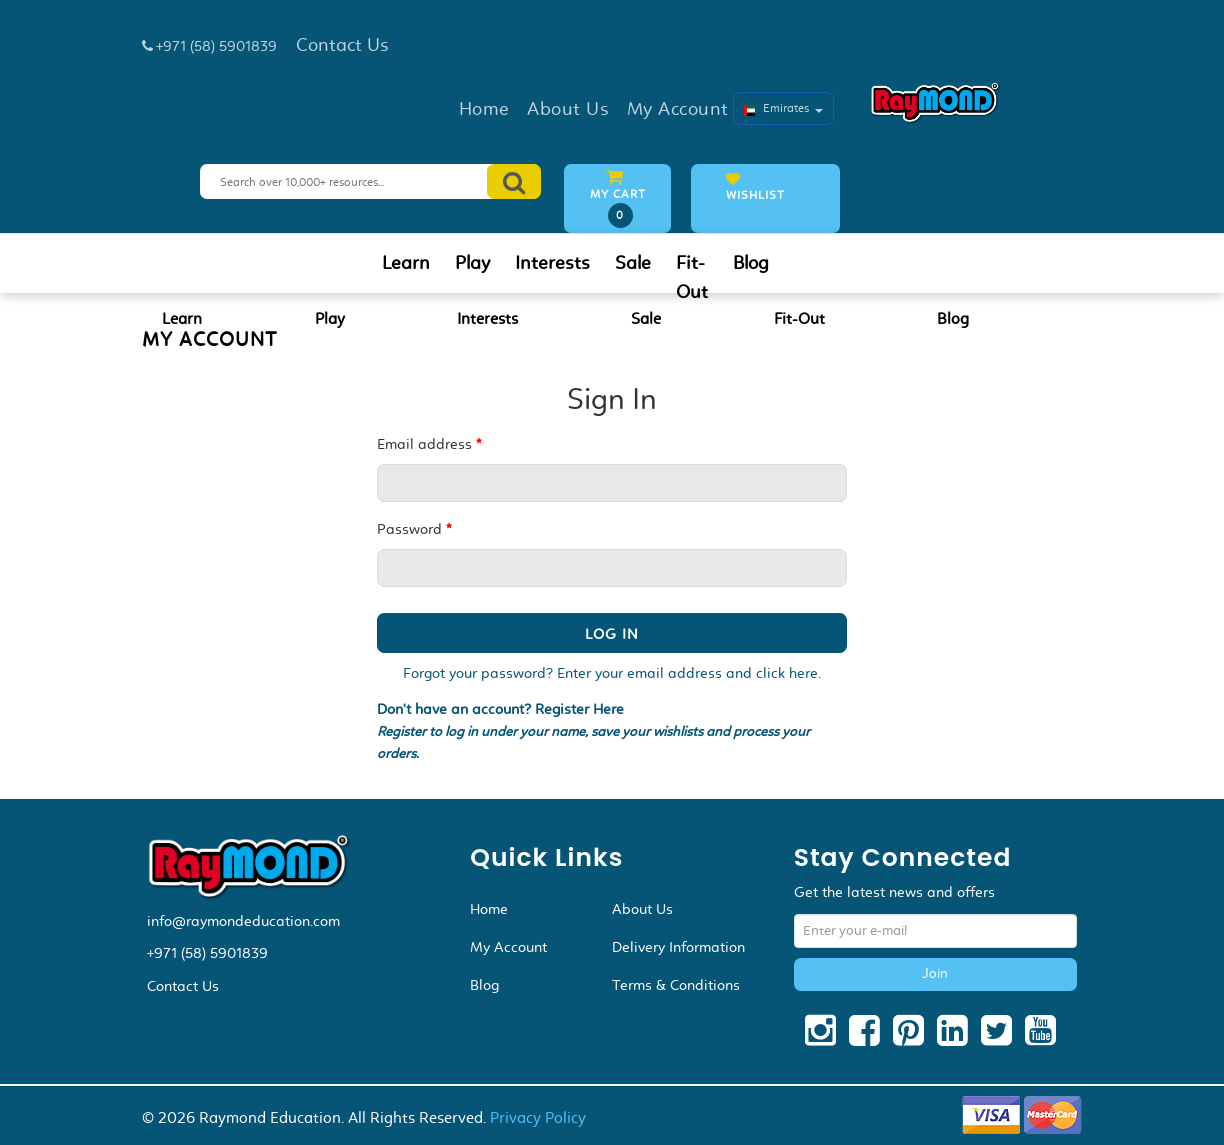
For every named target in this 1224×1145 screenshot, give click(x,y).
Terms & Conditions (676, 985)
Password (414, 529)
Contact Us (183, 986)
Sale (633, 263)
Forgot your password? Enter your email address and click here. (612, 673)
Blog (751, 263)
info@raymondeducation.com (243, 921)
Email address (429, 444)
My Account (508, 947)
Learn (406, 263)
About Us (642, 909)
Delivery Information (678, 947)
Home (489, 909)
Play (472, 263)
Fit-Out (692, 277)
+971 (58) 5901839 (207, 953)
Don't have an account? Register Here (500, 709)
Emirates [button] (783, 108)
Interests (552, 263)
